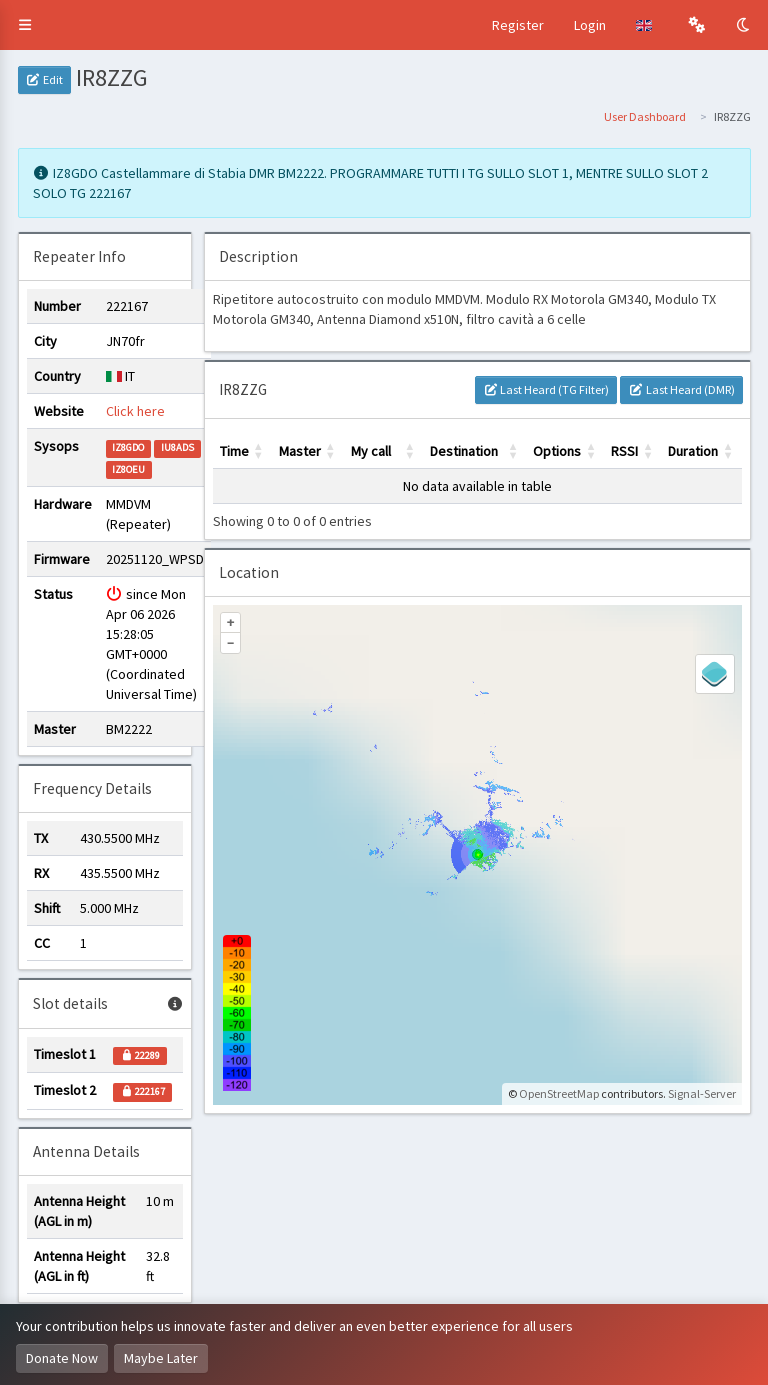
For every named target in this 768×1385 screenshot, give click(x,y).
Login (590, 25)
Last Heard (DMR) (681, 389)
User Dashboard (645, 116)
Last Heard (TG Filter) (546, 389)
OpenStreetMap (559, 1093)
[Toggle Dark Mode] (745, 25)
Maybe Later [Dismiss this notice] (161, 1358)
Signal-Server (702, 1093)
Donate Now (62, 1358)
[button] (25, 25)
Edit (44, 79)
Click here (135, 411)
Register (518, 25)
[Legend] (715, 674)
